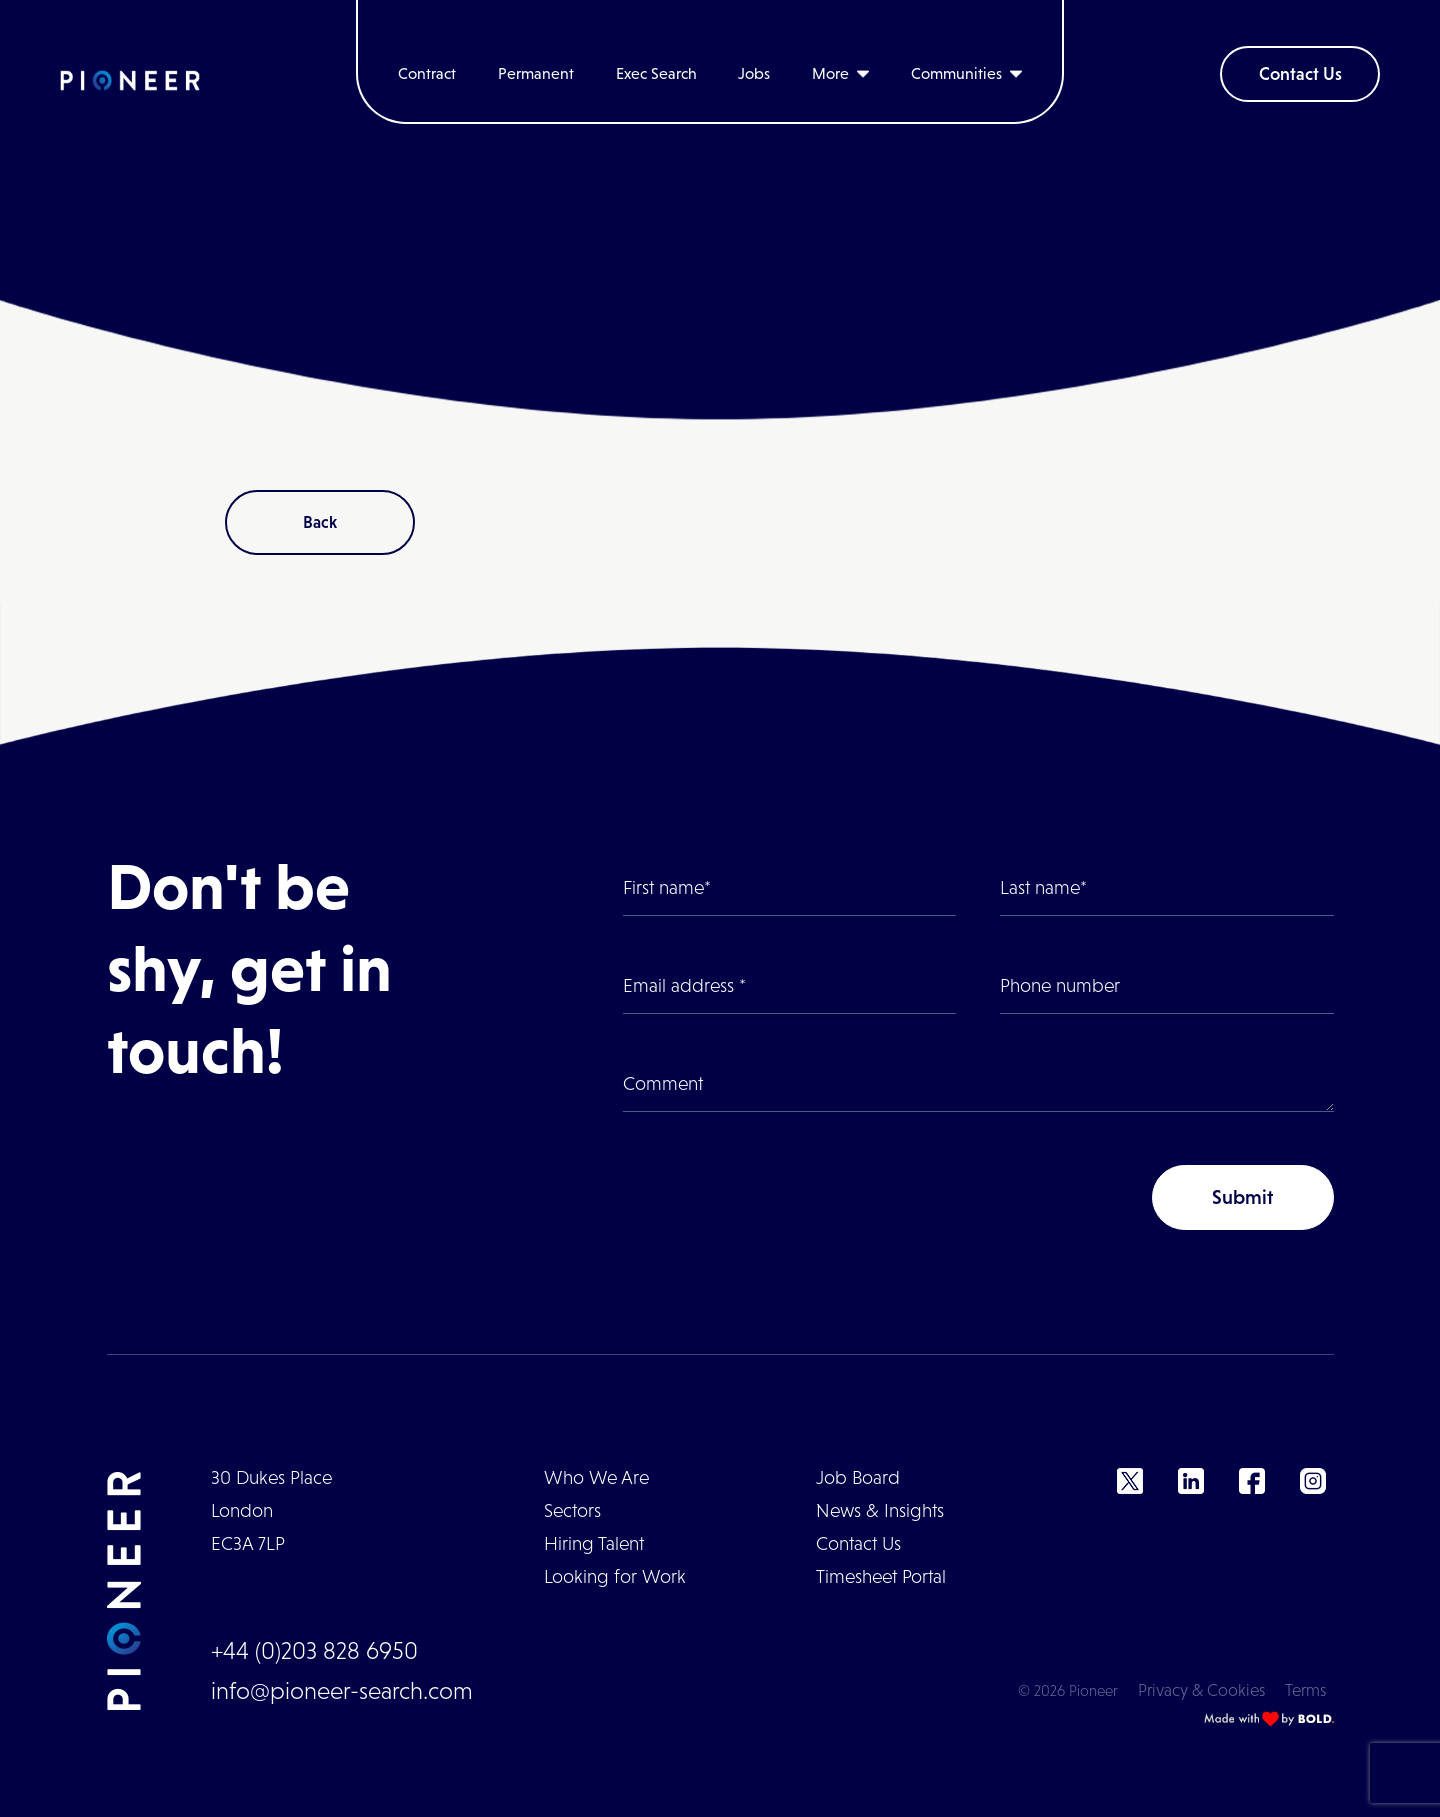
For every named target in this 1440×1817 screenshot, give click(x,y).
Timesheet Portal (881, 1576)
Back (320, 522)
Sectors (572, 1510)
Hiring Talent (594, 1543)
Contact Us (1300, 74)
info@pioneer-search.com (342, 1690)
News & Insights (880, 1510)
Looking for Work (615, 1576)
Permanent (536, 73)
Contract (427, 73)
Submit (1242, 1197)
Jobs (754, 73)
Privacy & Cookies (1201, 1690)
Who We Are (596, 1477)
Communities (956, 73)
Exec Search (656, 73)
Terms (1305, 1690)
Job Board (858, 1477)
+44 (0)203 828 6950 (314, 1650)
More (830, 73)
